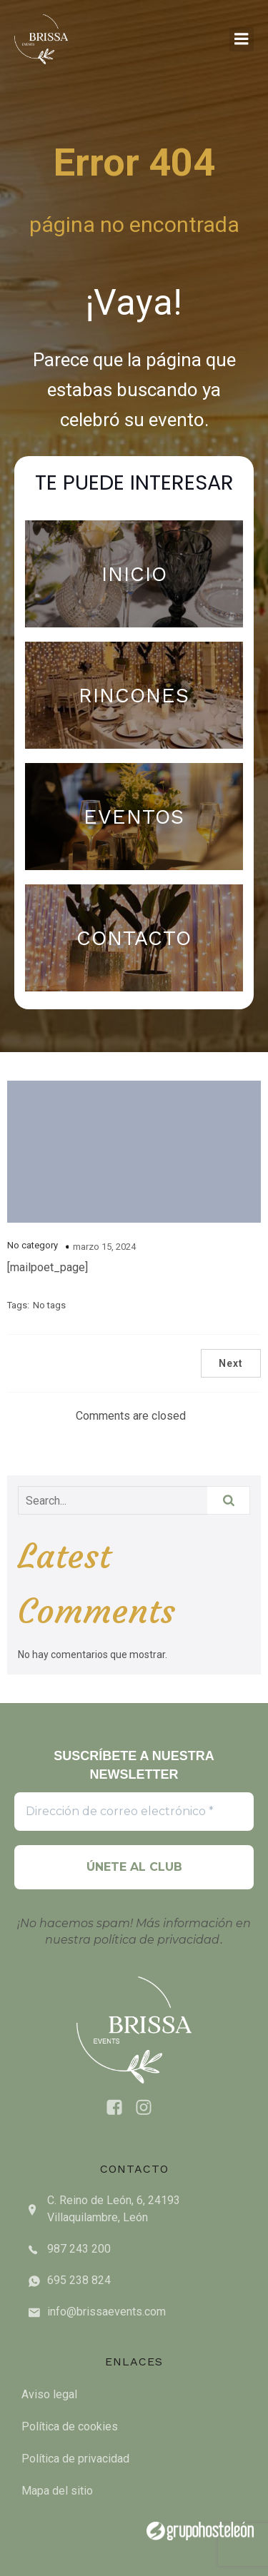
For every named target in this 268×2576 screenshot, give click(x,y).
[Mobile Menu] (241, 39)
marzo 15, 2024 (104, 1246)
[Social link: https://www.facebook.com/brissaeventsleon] (119, 2107)
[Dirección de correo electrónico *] (134, 1811)
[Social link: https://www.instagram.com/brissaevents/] (149, 2107)
